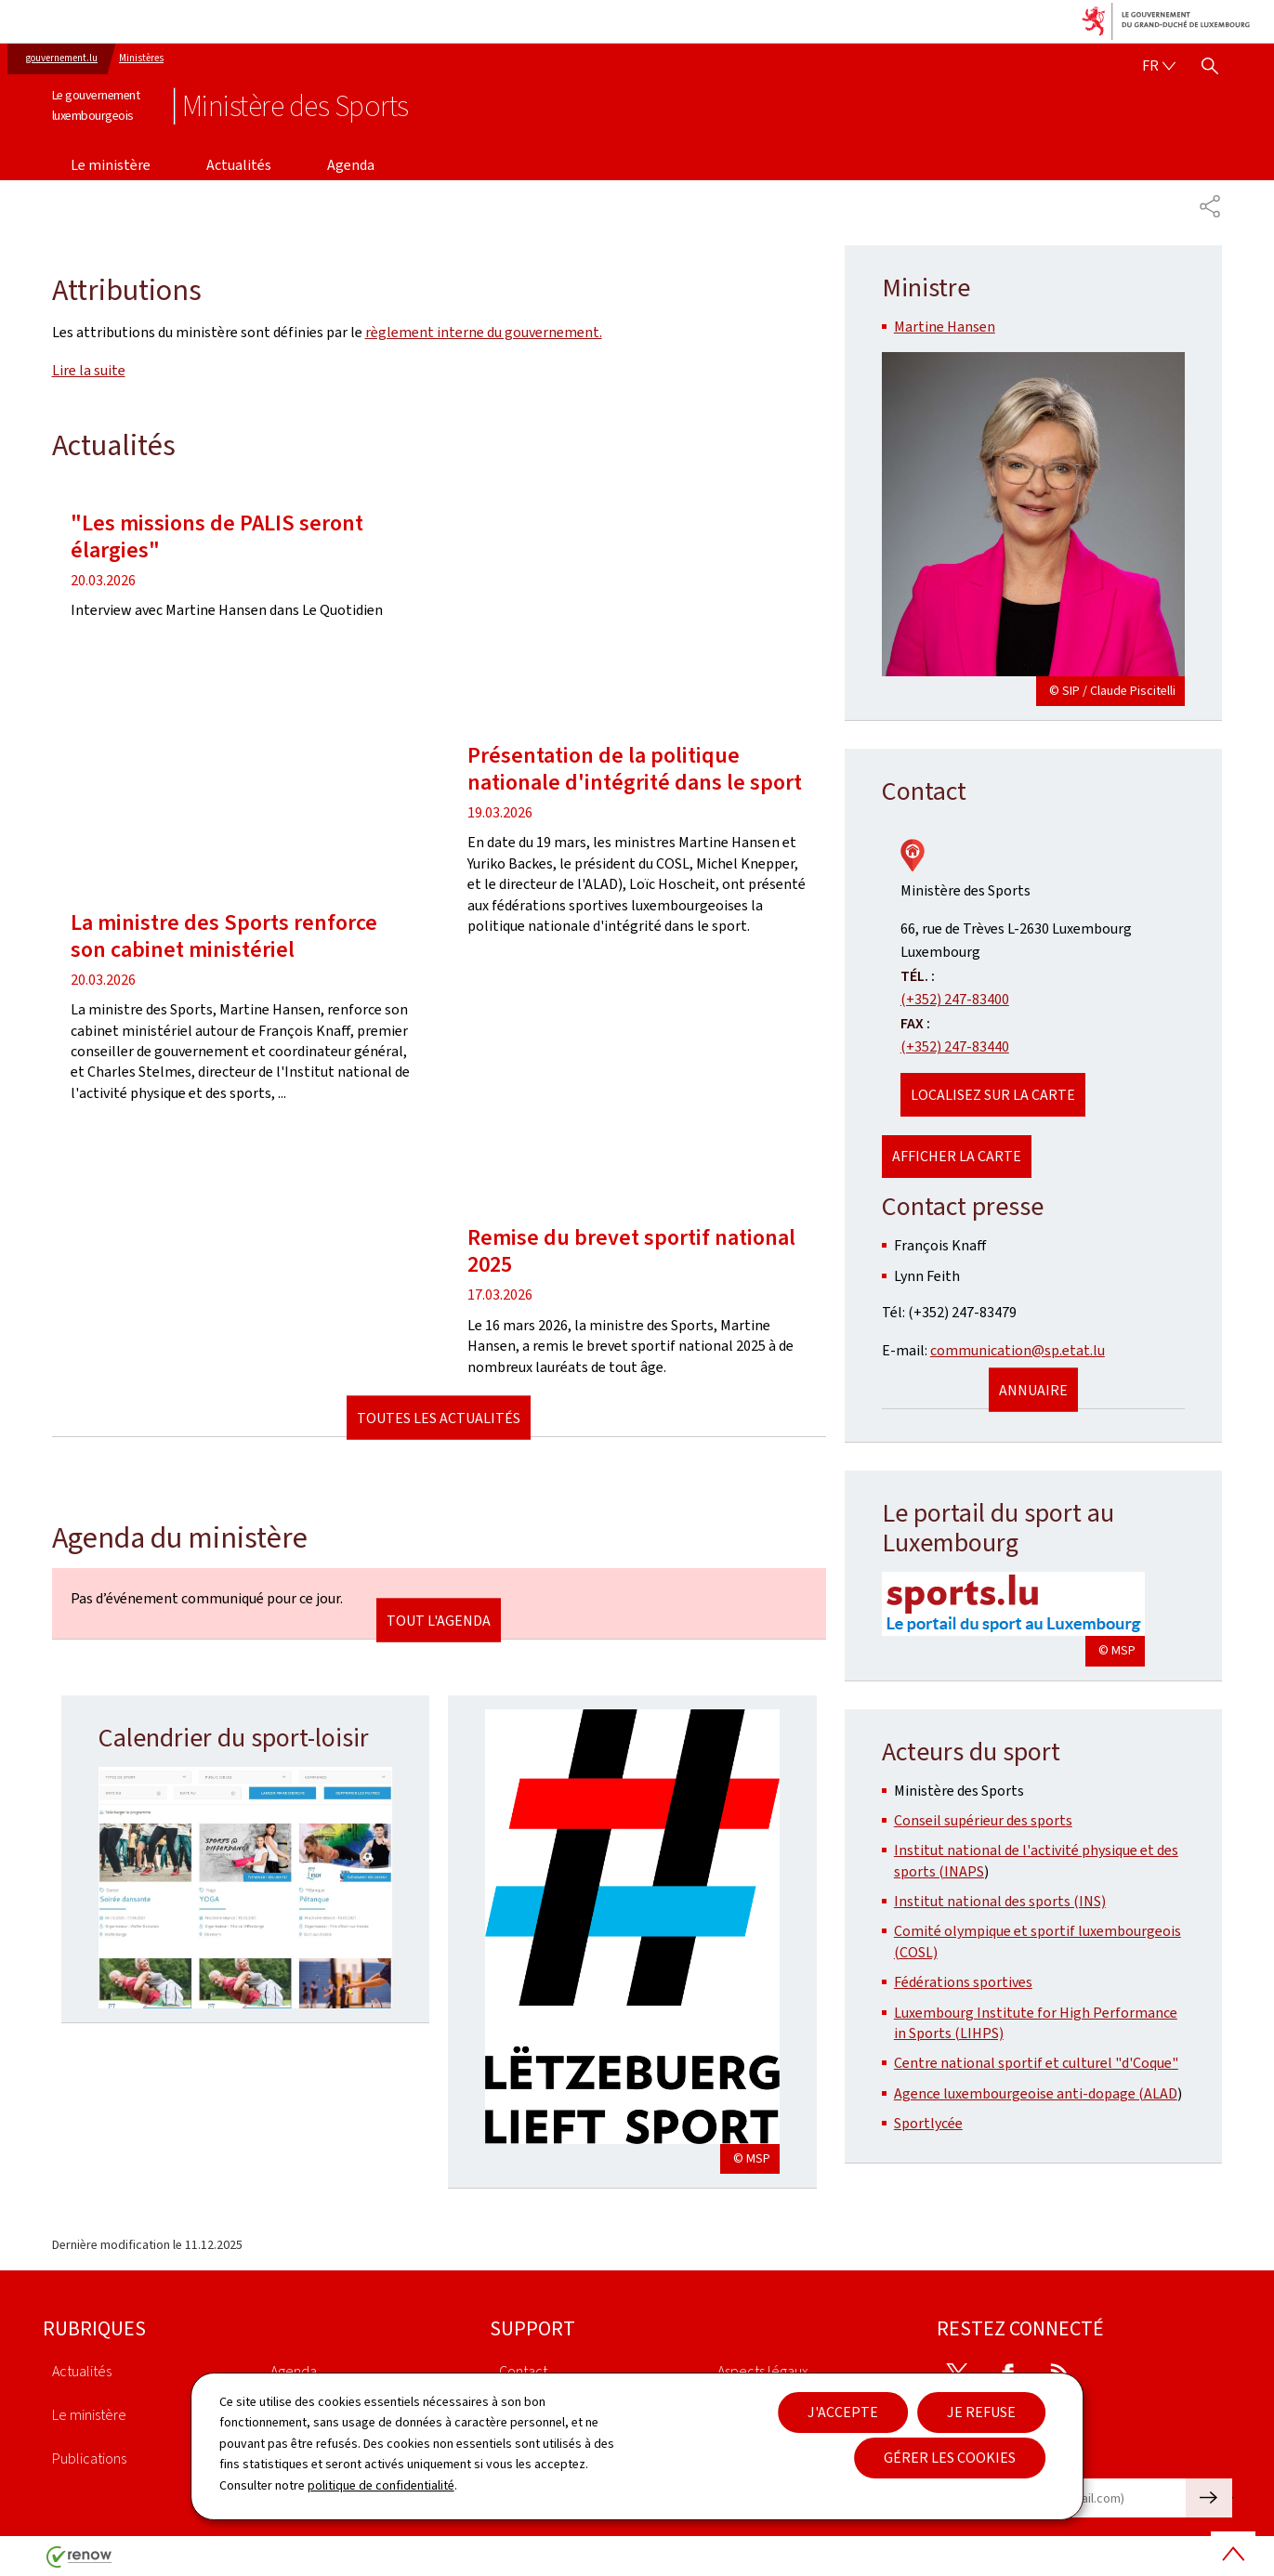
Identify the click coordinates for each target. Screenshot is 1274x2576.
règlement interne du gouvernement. (483, 332)
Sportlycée (928, 2123)
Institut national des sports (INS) (1000, 1901)
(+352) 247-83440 (954, 1046)
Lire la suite (88, 370)
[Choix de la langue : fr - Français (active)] (1158, 66)
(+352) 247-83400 (954, 999)
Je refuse (981, 2412)
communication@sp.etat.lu (1017, 1350)
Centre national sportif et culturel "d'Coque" (1036, 2063)
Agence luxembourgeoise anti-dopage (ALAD (1035, 2093)
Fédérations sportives (963, 1982)
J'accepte (843, 2412)
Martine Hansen (944, 326)
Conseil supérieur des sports (983, 1820)
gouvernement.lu (62, 58)
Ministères (141, 58)
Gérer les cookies (950, 2457)
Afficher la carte (956, 1156)
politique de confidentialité (381, 2485)
